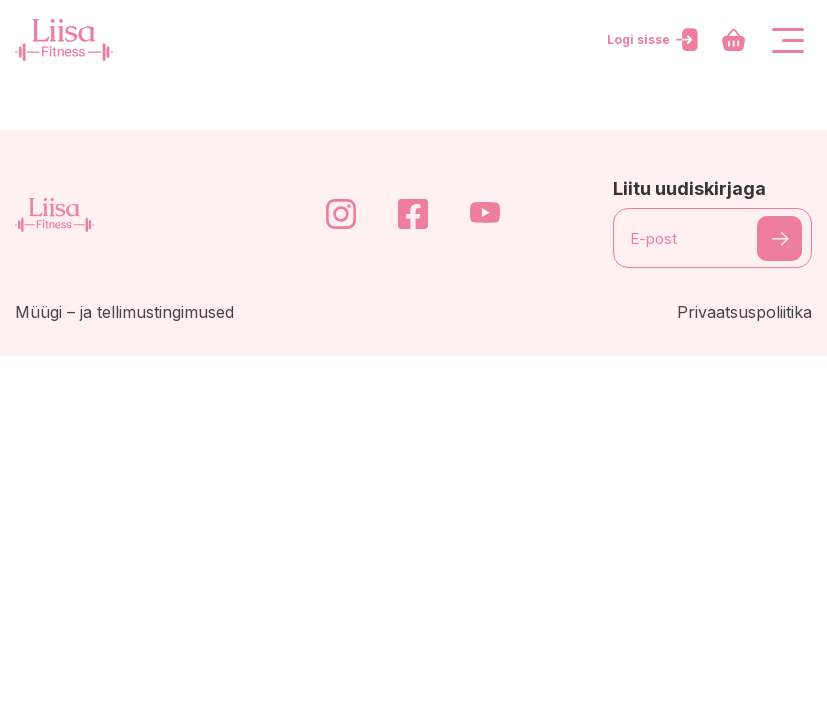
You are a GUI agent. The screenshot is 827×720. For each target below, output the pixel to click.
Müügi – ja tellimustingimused (124, 312)
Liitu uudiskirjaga (689, 188)
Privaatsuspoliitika (744, 312)
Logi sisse (654, 40)
